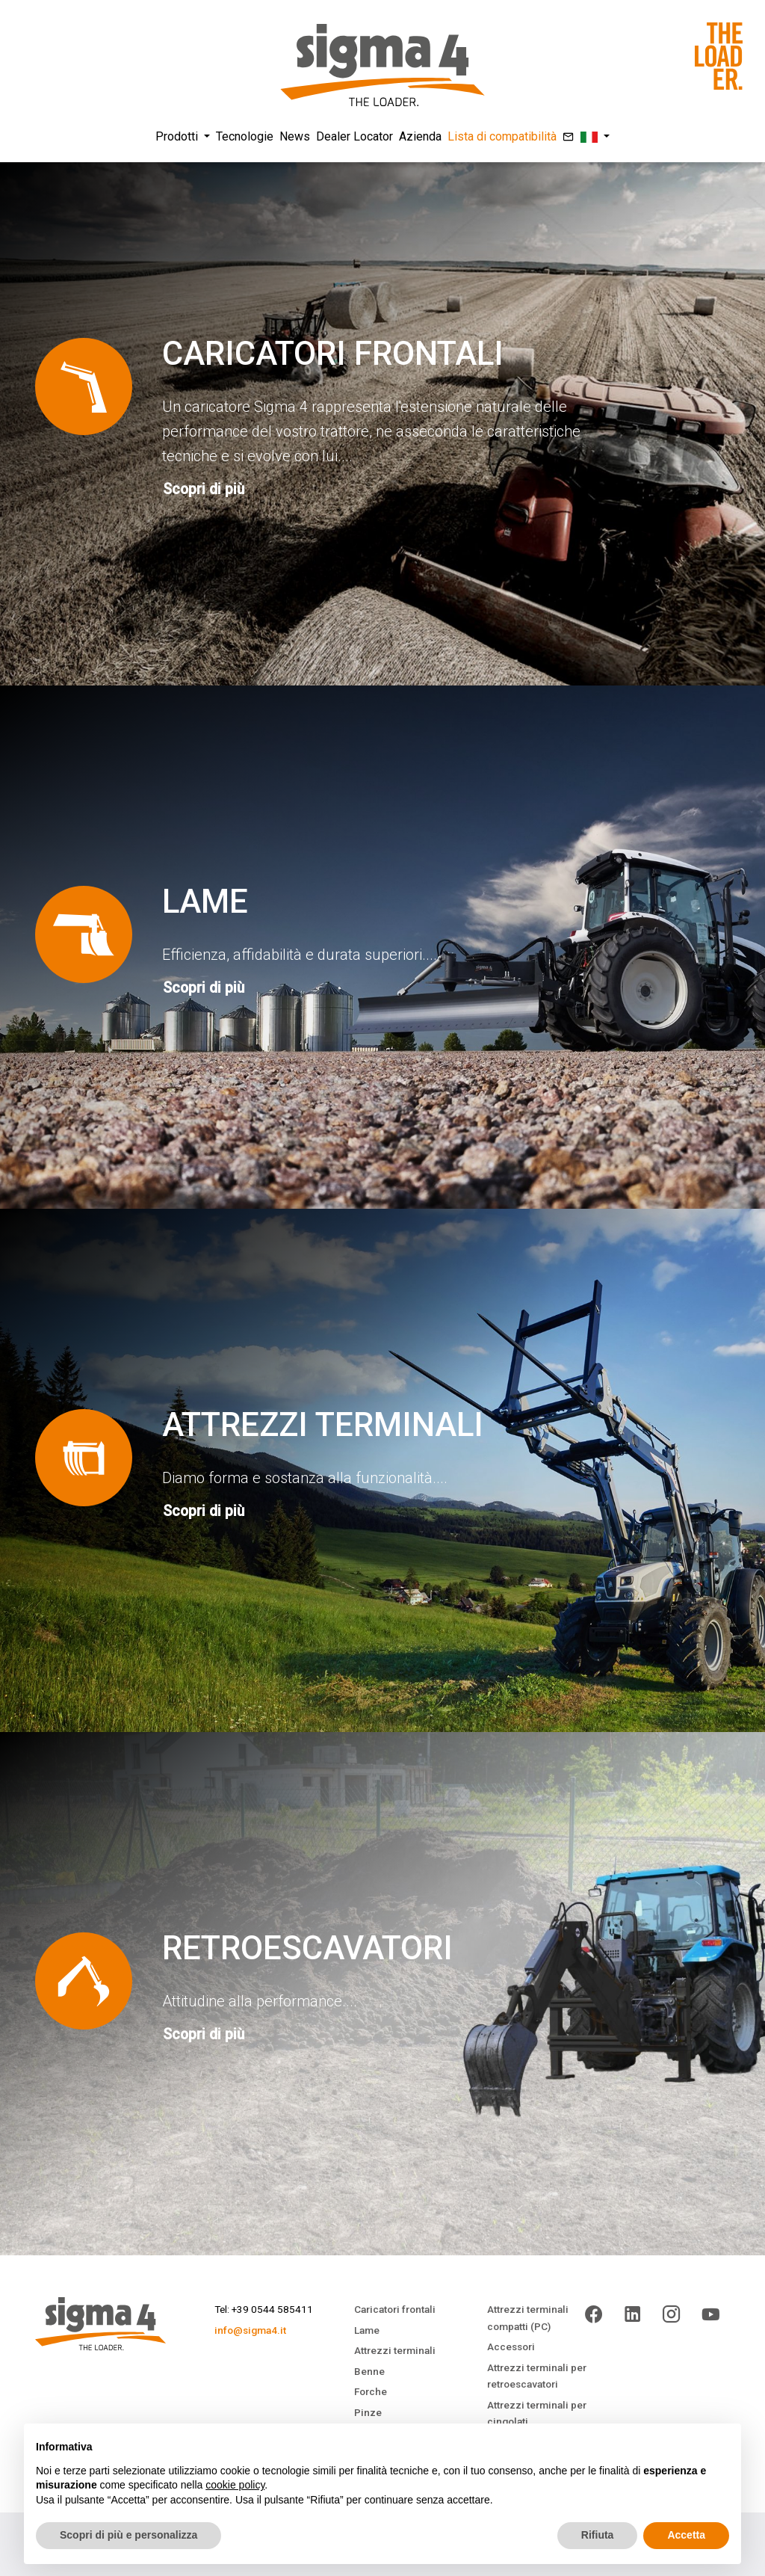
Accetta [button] (686, 2535)
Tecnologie (244, 136)
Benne (369, 2371)
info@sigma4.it (250, 2330)
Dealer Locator (354, 136)
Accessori (511, 2346)
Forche (370, 2391)
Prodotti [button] (178, 136)
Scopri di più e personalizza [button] (128, 2535)
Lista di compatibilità (502, 136)
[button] (595, 136)
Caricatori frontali (395, 2309)
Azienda (420, 136)
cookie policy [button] (234, 2485)
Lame (367, 2330)
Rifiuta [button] (597, 2535)
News (294, 136)
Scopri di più (203, 489)
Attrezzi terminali (395, 2350)
